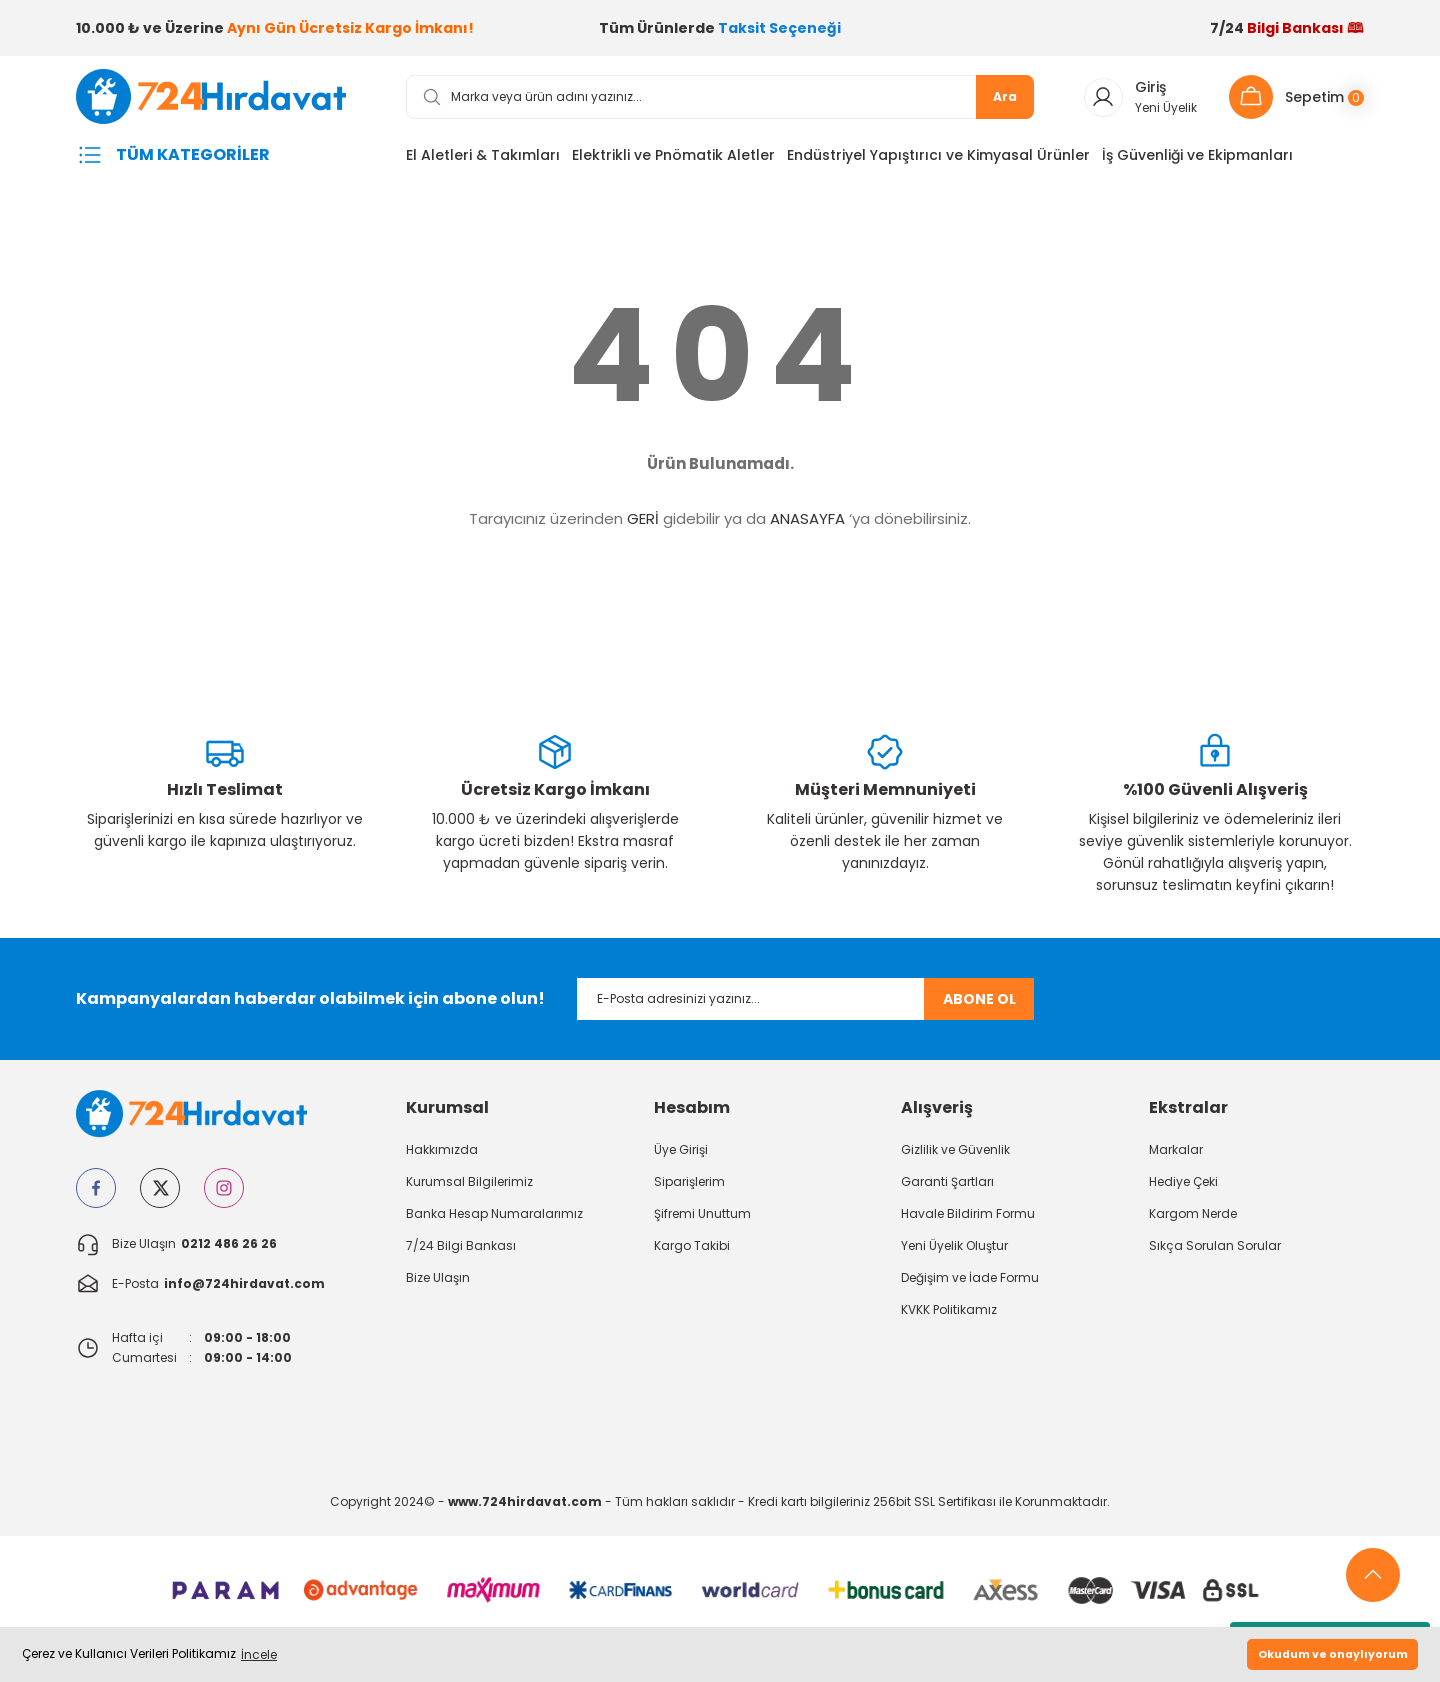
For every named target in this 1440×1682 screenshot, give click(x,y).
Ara (1005, 101)
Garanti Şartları (947, 1186)
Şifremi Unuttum (702, 1218)
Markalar (1176, 1154)
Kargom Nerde (1193, 1218)
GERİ (643, 523)
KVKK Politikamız (949, 1314)
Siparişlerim (689, 1186)
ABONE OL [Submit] (979, 1004)
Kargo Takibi (692, 1250)
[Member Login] (1138, 102)
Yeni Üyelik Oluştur (954, 1250)
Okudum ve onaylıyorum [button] (1333, 1654)
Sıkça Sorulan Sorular (1215, 1250)
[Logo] (225, 100)
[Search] (720, 102)
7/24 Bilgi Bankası (461, 1250)
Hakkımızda (442, 1154)
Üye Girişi (681, 1154)
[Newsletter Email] (805, 1004)
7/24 (1287, 28)
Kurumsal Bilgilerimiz (469, 1186)
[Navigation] (225, 160)
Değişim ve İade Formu (970, 1282)
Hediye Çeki (1183, 1186)
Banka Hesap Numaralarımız (494, 1218)
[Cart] (1296, 102)
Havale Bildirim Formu (968, 1218)
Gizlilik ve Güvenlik (955, 1154)
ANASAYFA (807, 523)
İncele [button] (259, 1654)
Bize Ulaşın (438, 1282)
